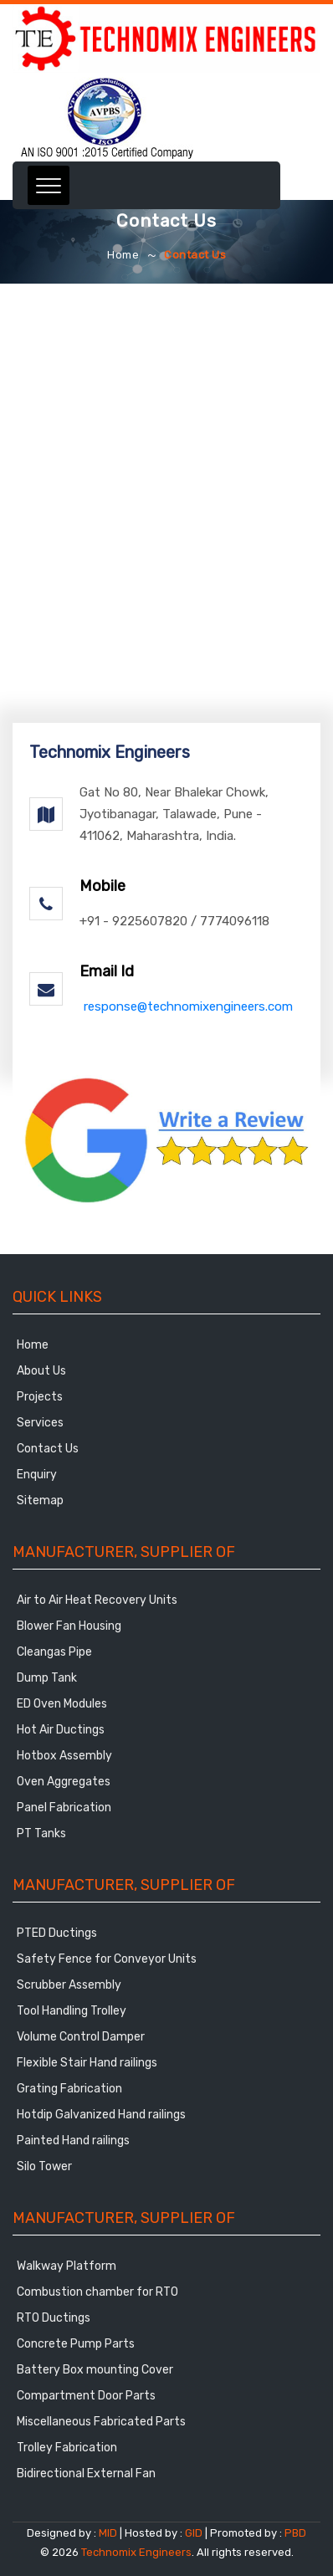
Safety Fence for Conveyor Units (107, 1959)
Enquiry (37, 1474)
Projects (40, 1397)
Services (40, 1423)
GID (193, 2533)
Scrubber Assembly (69, 1985)
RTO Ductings (53, 2318)
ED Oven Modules (62, 1704)
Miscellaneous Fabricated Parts (101, 2422)
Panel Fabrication (64, 1807)
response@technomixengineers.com (188, 1006)
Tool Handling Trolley (71, 2011)
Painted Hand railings (73, 2140)
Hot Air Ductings (61, 1730)
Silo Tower (44, 2166)
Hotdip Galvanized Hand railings (101, 2114)
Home (123, 254)
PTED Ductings (57, 1933)
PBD (295, 2533)
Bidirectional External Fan (86, 2473)
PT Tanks (41, 1833)
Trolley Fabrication (67, 2447)
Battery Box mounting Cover (95, 2370)
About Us (41, 1371)
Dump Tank (47, 1678)
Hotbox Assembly (64, 1756)
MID (106, 2533)
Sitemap (40, 1500)
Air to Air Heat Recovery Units (97, 1600)
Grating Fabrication (69, 2089)
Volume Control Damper (81, 2037)
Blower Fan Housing (69, 1626)
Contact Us (48, 1449)
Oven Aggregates (63, 1782)
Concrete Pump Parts (76, 2344)
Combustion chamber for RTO (97, 2292)
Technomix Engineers (136, 2552)
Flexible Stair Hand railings (87, 2063)
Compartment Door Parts (86, 2396)
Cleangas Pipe (54, 1652)
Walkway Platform (66, 2266)
